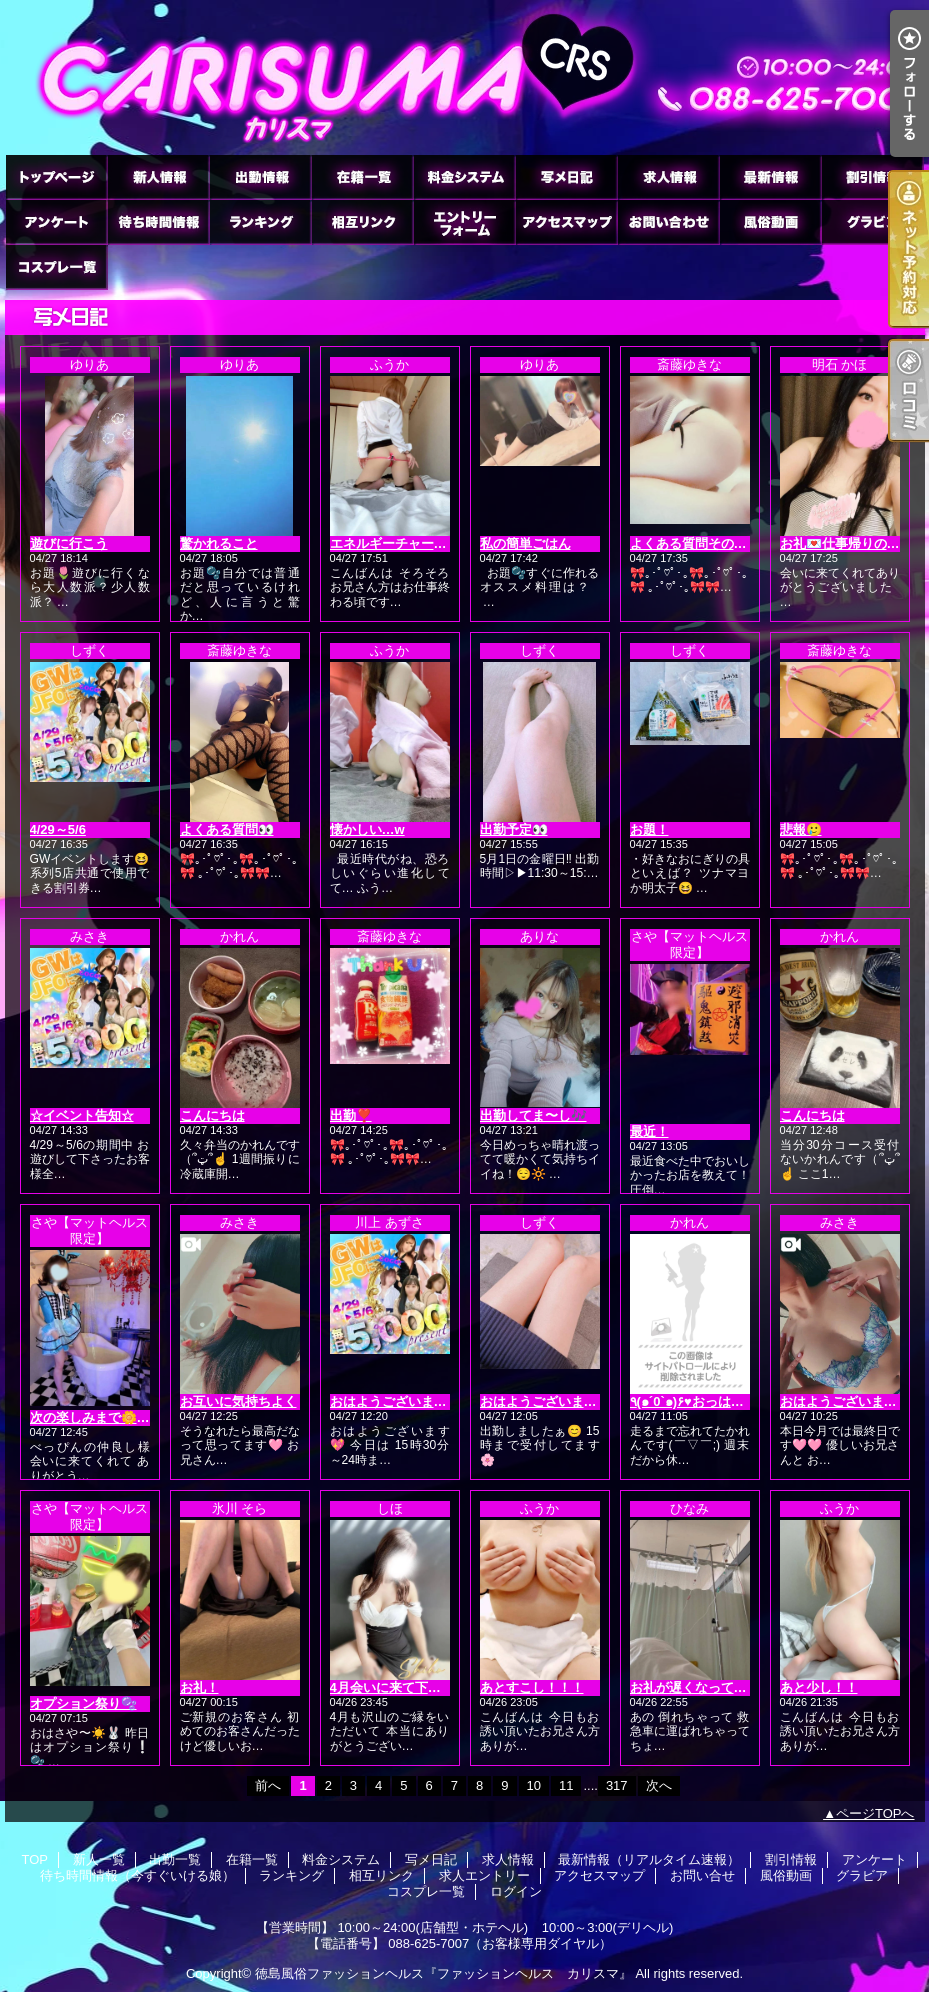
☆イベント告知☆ (82, 1115)
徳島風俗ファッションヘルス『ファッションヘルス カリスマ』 (443, 1973)
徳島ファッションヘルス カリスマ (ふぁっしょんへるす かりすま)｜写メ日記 (465, 77)
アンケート (56, 221)
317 (617, 1785)
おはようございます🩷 (846, 1401)
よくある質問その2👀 (693, 543)
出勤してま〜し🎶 (533, 1115)
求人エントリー (464, 221)
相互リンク (362, 221)
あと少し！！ (819, 1687)
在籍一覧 (362, 176)
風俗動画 (770, 221)
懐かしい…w (367, 829)
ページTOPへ (875, 1813)
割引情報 (872, 176)
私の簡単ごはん (525, 543)
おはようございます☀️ (546, 1401)
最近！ (649, 1131)
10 (534, 1785)
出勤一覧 (260, 176)
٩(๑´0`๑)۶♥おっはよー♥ (697, 1401)
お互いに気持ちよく (238, 1401)
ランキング (260, 221)
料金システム (464, 176)
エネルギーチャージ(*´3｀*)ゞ (416, 543)
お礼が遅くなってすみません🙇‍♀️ (722, 1687)
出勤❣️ (351, 1115)
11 (566, 1785)
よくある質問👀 (227, 829)
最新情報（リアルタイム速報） (770, 176)
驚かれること (219, 543)
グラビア (872, 221)
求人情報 (668, 176)
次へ (659, 1785)
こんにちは (212, 1115)
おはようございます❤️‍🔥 (396, 1401)
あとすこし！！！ (532, 1687)
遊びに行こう (69, 543)
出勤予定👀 (514, 829)
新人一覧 (158, 176)
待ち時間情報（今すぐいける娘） (158, 221)
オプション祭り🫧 (83, 1703)
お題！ (649, 829)
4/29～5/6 (58, 829)
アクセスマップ (566, 221)
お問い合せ (668, 221)
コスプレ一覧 (56, 266)
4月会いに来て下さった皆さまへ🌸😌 (440, 1687)
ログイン (516, 1891)
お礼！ (199, 1687)
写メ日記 (566, 176)
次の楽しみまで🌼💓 (91, 1417)
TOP (56, 176)
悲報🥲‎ (801, 829)
